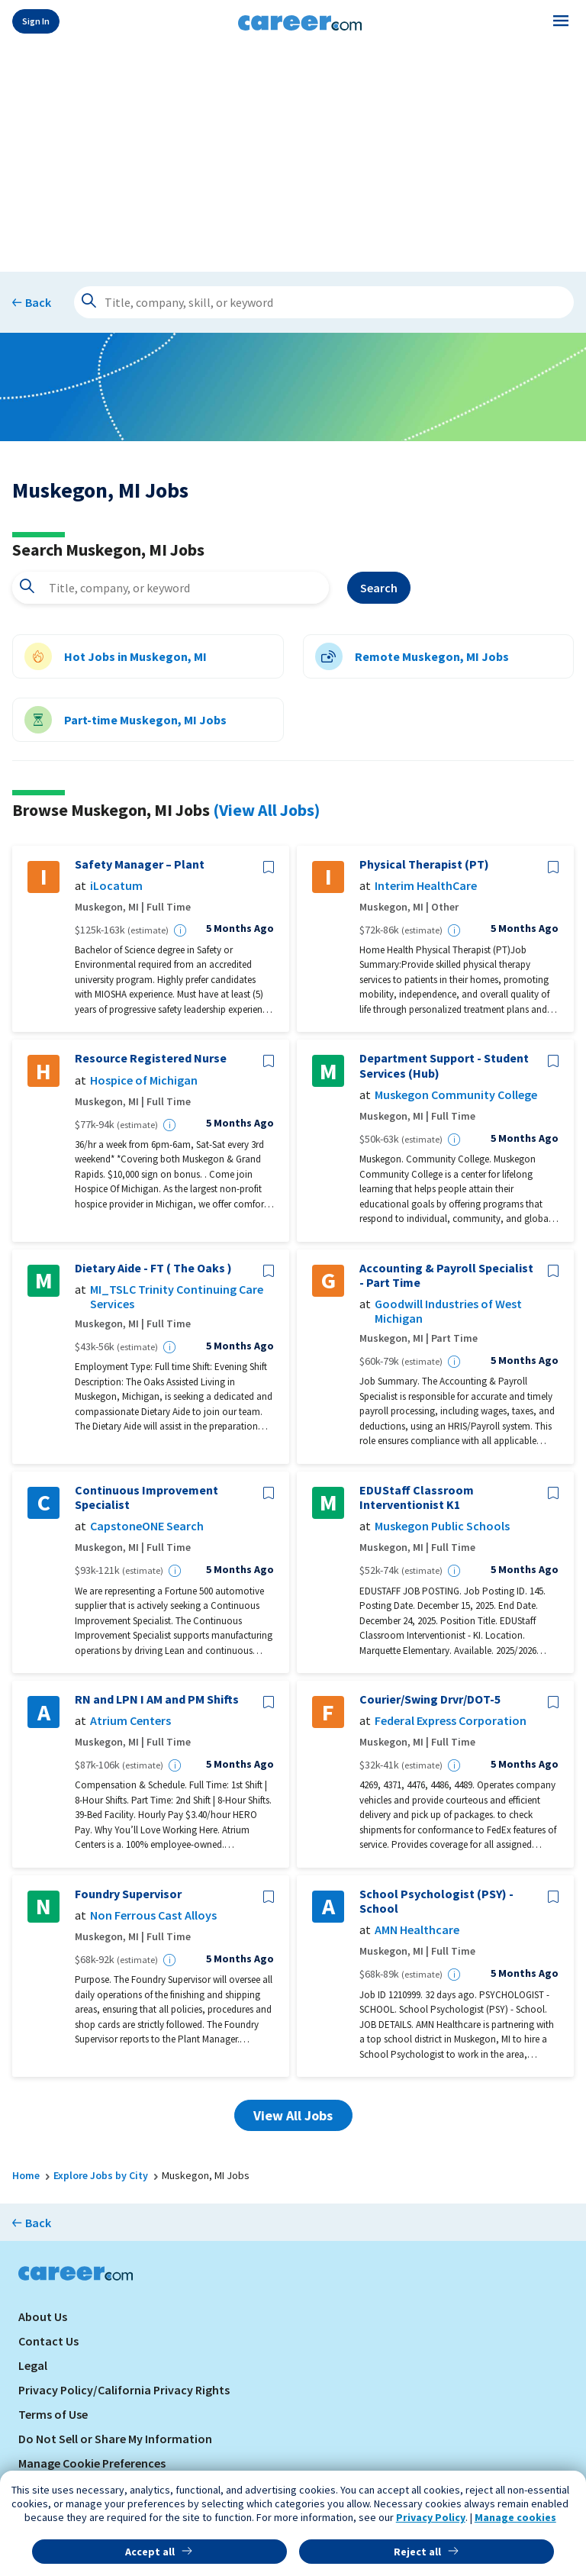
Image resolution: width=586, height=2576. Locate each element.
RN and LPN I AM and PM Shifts (157, 1699)
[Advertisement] (293, 154)
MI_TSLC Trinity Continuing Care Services (176, 1296)
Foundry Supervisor (128, 1894)
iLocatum (116, 886)
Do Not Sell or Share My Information (115, 2438)
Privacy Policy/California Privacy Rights (124, 2389)
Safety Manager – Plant (139, 864)
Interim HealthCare (426, 886)
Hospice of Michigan (144, 1080)
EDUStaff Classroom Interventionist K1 (416, 1497)
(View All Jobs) (266, 810)
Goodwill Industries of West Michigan (448, 1311)
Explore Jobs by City (100, 2175)
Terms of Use (53, 2414)
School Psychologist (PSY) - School (436, 1901)
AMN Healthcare (417, 1930)
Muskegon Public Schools (442, 1526)
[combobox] (170, 588)
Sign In (36, 21)
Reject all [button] (417, 2551)
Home (26, 2175)
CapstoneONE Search (147, 1526)
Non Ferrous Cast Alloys (153, 1915)
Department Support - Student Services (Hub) (444, 1065)
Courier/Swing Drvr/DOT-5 (430, 1699)
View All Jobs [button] (293, 2115)
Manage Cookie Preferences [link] (92, 2463)
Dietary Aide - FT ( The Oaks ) (153, 1268)
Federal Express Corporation (450, 1721)
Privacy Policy (430, 2517)
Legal (32, 2365)
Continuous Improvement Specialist (146, 1497)
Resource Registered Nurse (151, 1058)
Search (379, 587)
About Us (42, 2316)
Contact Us (48, 2341)
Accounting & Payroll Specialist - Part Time (446, 1275)
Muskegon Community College (456, 1095)
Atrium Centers (130, 1721)
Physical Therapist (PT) (424, 864)
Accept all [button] (150, 2551)
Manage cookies (515, 2517)
